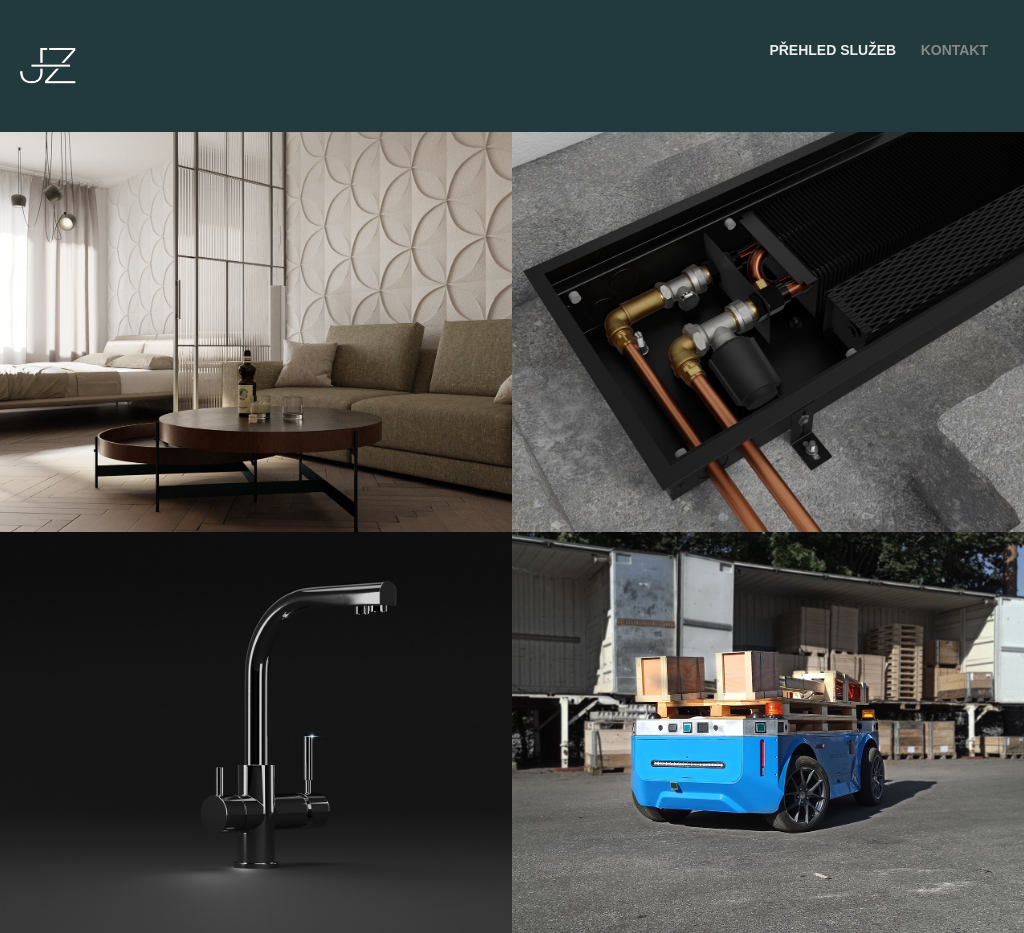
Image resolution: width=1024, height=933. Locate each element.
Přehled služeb (832, 50)
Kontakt (954, 50)
